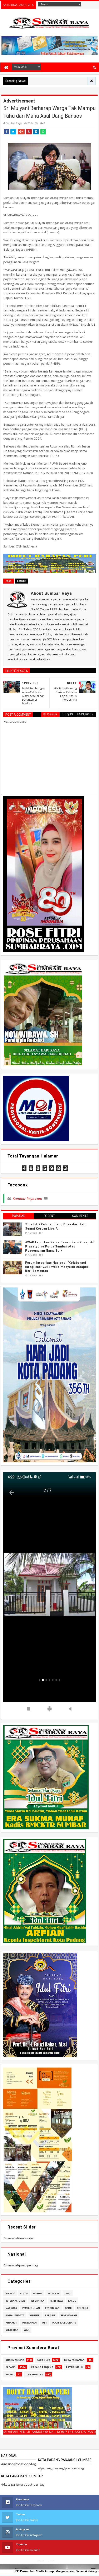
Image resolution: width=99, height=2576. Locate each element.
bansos (21, 581)
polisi (24, 2293)
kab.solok (43, 2359)
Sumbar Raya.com (27, 1198)
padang (10, 2367)
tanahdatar (34, 2374)
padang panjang (42, 2367)
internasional (15, 2300)
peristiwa (56, 2300)
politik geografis (64, 2322)
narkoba (11, 2308)
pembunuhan (31, 2308)
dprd (68, 2293)
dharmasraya (14, 2359)
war (26, 2329)
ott (44, 2322)
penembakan (69, 2315)
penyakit (11, 2322)
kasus (72, 2300)
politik (10, 2293)
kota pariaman (74, 2359)
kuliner (35, 2315)
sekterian (12, 2329)
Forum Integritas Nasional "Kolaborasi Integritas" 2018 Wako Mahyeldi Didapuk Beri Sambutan (57, 1266)
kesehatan (37, 2300)
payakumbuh (74, 2367)
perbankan (29, 2322)
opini (68, 2308)
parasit (50, 2315)
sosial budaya (14, 2315)
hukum (37, 2293)
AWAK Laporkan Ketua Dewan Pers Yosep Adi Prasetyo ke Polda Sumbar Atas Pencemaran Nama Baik (60, 1246)
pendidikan (52, 2308)
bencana (82, 2308)
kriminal (53, 2293)
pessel (9, 2374)
